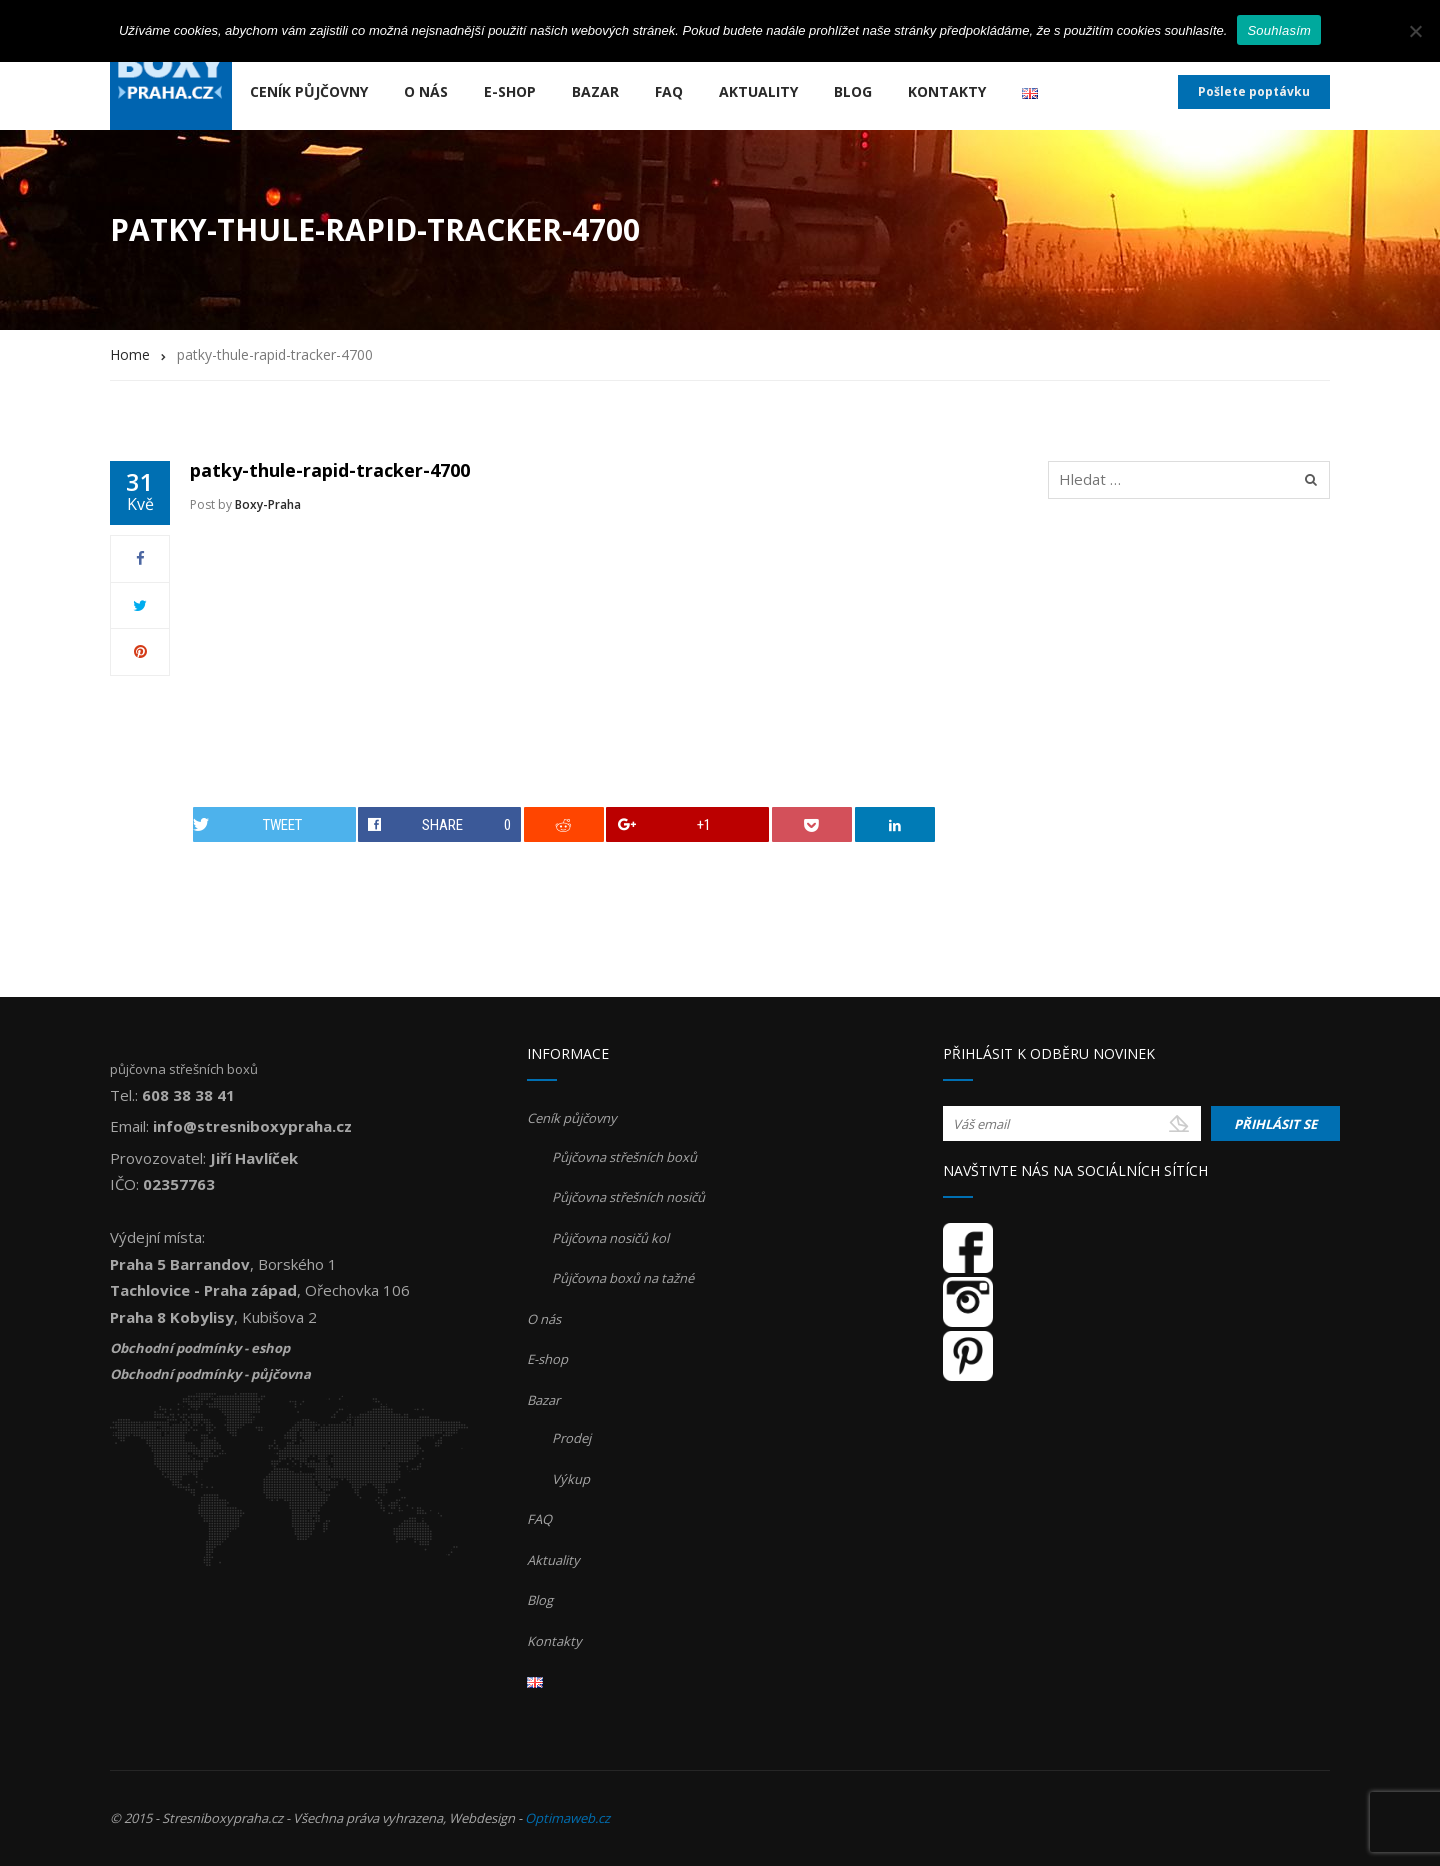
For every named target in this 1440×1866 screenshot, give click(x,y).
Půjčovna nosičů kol (610, 1238)
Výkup (571, 1479)
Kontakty (947, 91)
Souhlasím (1279, 30)
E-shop (510, 91)
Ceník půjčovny (309, 91)
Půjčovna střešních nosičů (628, 1197)
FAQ (669, 91)
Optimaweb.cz (567, 1818)
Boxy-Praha (268, 504)
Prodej (571, 1438)
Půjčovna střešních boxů (624, 1157)
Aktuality (758, 91)
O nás (426, 91)
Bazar (595, 91)
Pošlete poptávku (1254, 91)
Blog (853, 91)
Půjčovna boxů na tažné (623, 1278)
